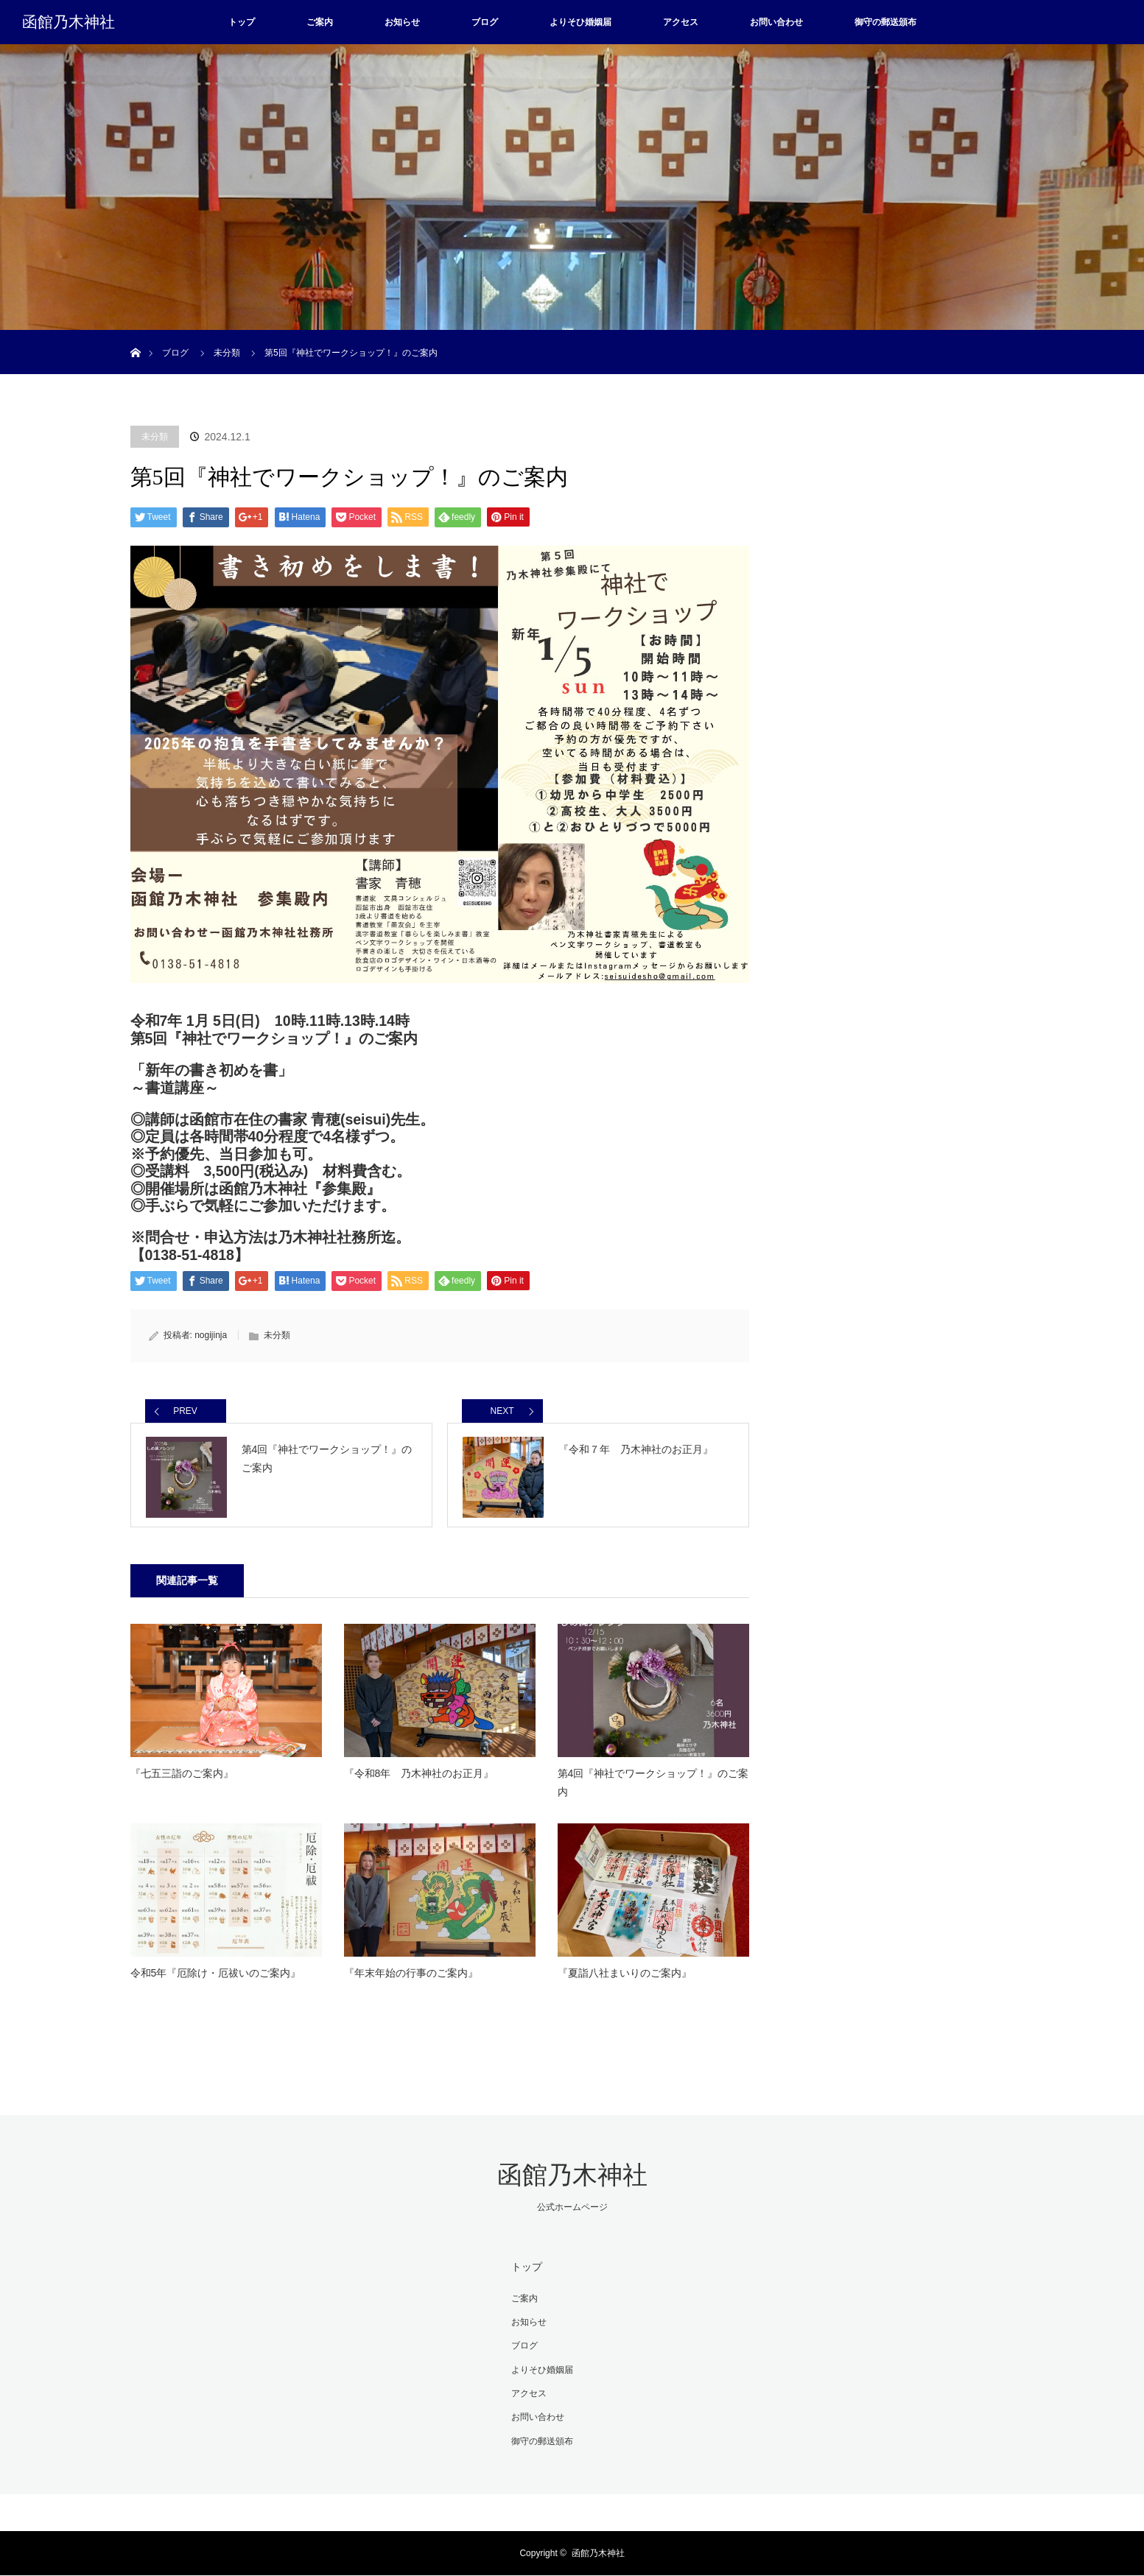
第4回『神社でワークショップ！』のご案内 (653, 1788)
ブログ (484, 22)
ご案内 (319, 22)
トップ (241, 22)
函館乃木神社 (68, 22)
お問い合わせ (776, 22)
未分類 (154, 437)
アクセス (680, 22)
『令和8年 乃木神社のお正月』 (419, 1778)
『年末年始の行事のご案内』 (411, 1978)
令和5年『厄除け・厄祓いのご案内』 (215, 1978)
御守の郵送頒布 (885, 22)
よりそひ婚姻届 (580, 22)
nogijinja (210, 1335)
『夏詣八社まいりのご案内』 (625, 1978)
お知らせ (402, 22)
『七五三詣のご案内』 (182, 1778)
